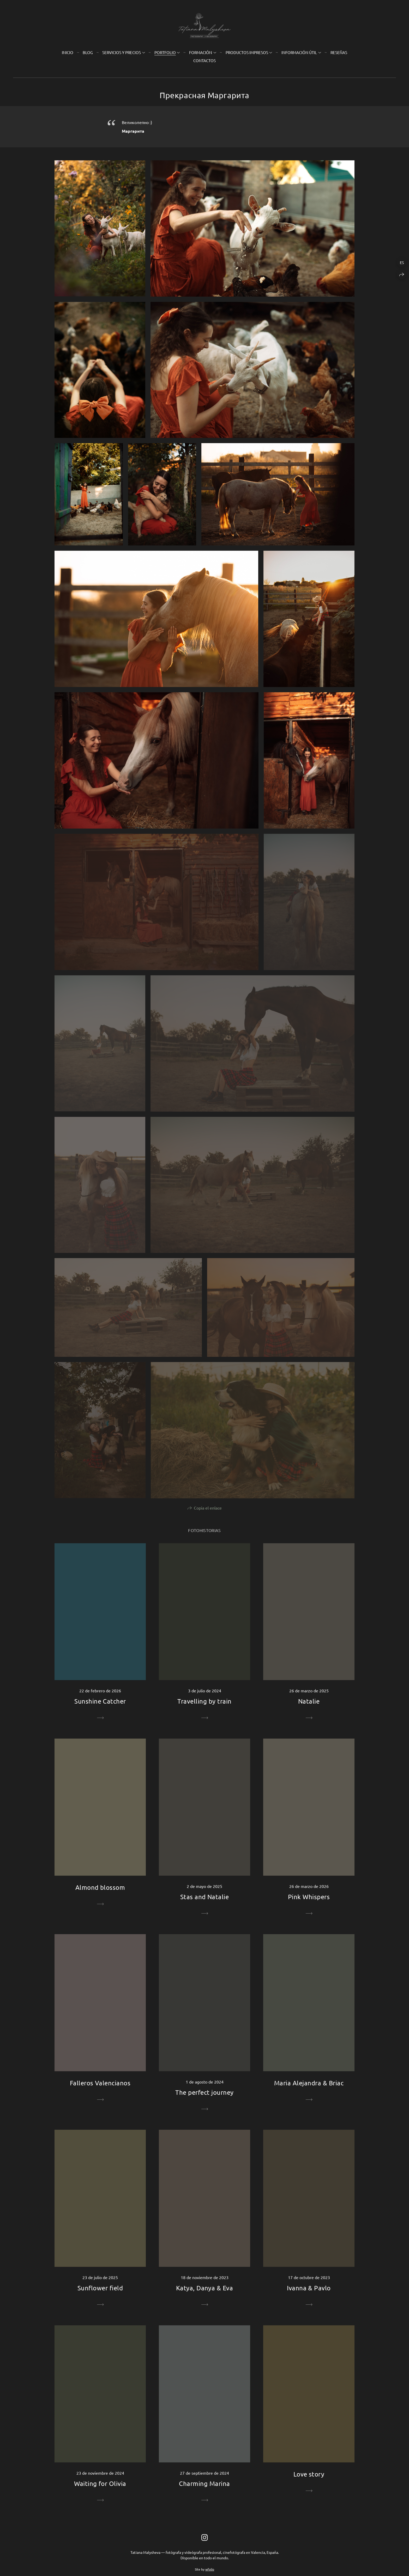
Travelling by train (204, 1701)
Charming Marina (204, 2483)
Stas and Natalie (204, 1896)
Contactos (204, 60)
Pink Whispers (309, 1896)
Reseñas (338, 52)
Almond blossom (100, 1887)
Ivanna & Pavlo (309, 2288)
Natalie (309, 1701)
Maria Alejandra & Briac (309, 2083)
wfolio (209, 2569)
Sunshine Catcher (100, 1701)
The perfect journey (204, 2092)
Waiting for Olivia (100, 2483)
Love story (308, 2474)
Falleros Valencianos (100, 2083)
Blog (88, 52)
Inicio (67, 52)
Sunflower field (100, 2288)
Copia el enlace (208, 1507)
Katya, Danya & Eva (204, 2288)
